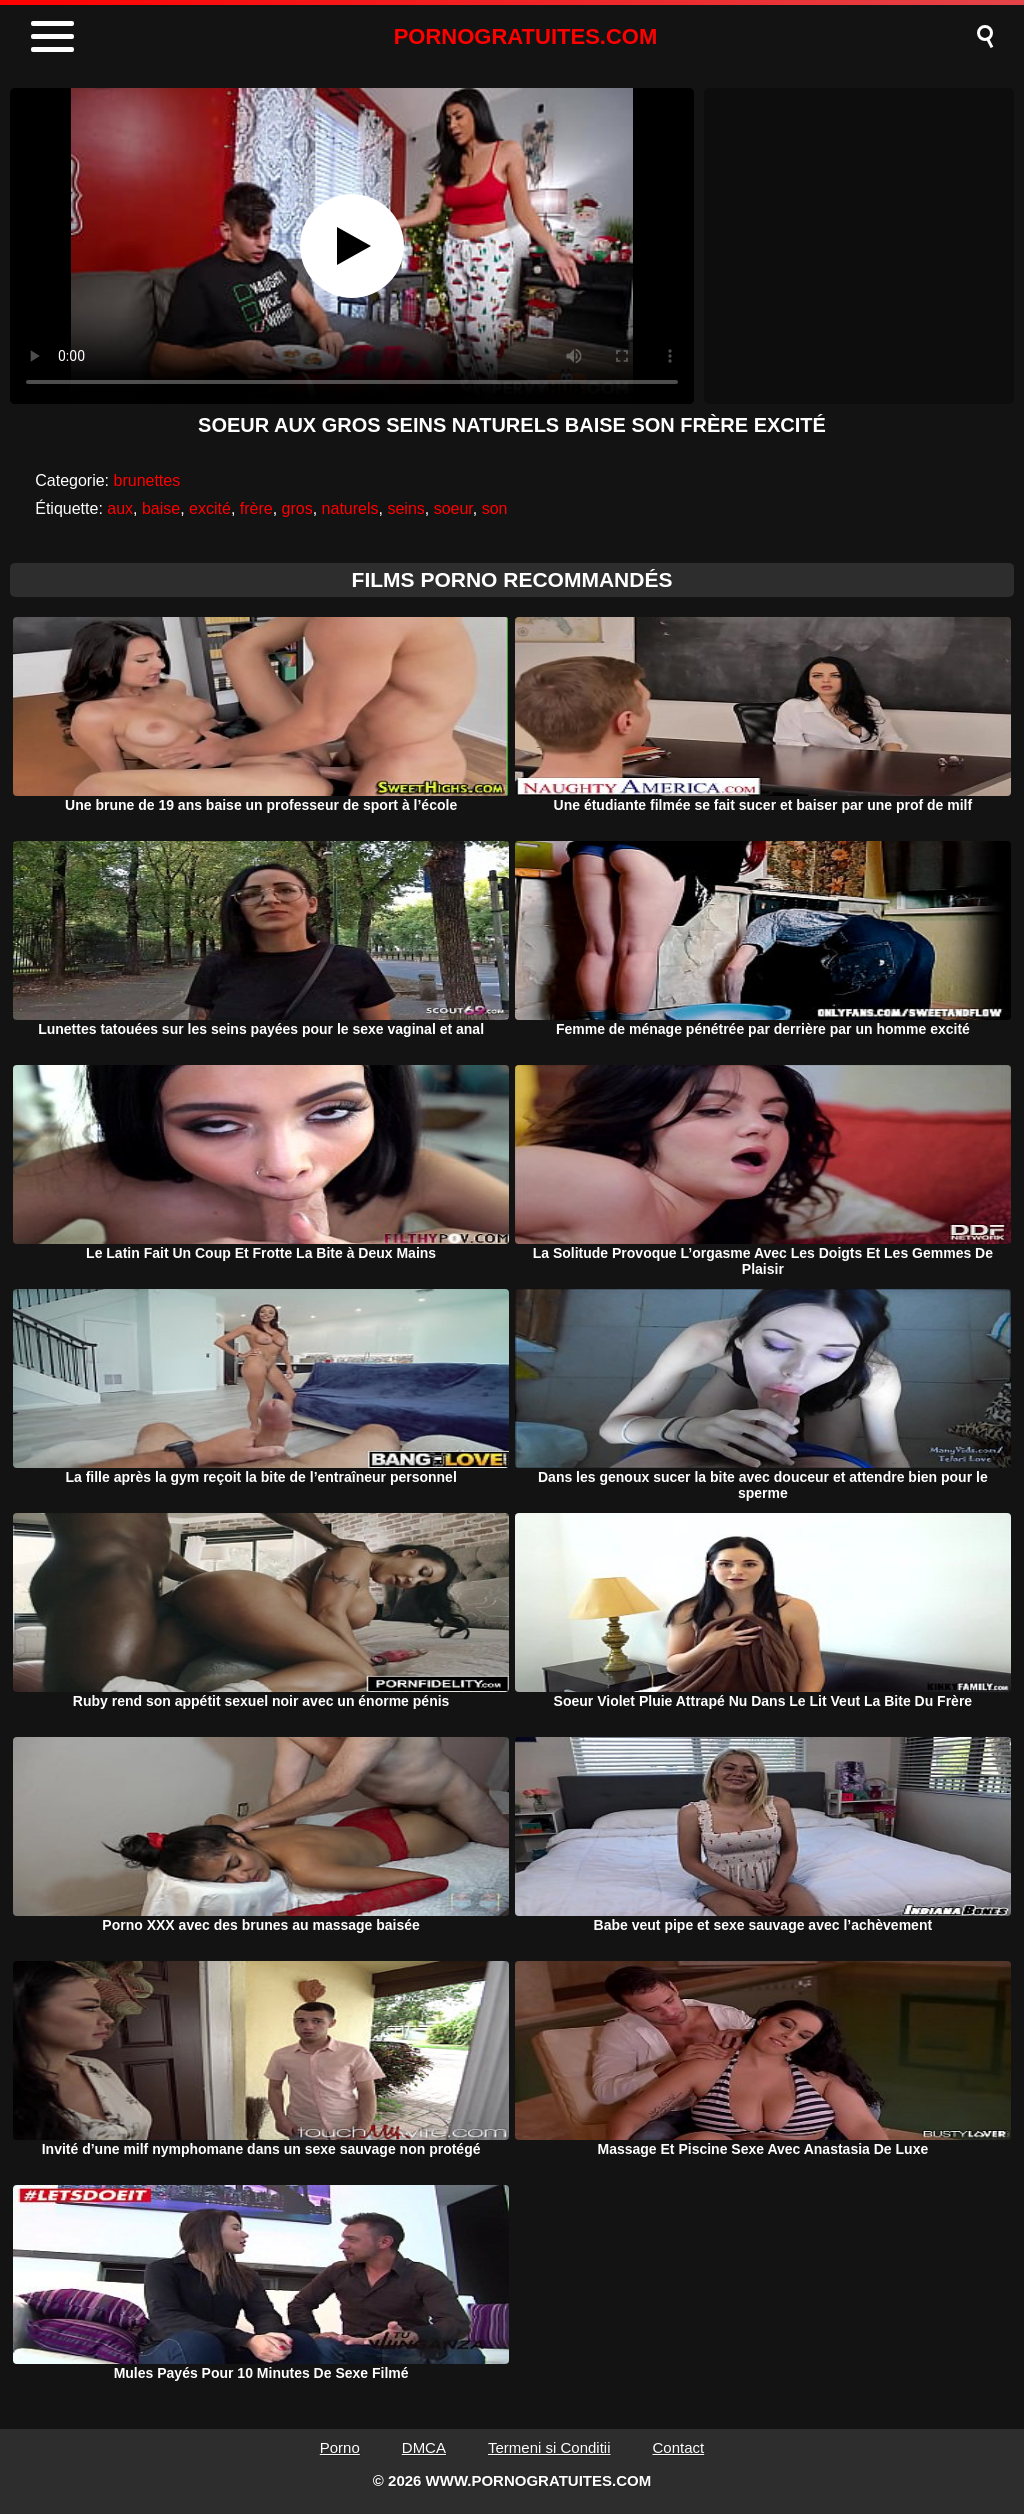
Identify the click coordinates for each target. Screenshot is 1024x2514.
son (495, 508)
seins (405, 508)
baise (161, 508)
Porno (340, 2447)
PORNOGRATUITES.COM (526, 36)
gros (297, 508)
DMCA (424, 2447)
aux (120, 508)
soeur (453, 508)
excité (210, 508)
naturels (350, 508)
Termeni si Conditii (549, 2447)
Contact (679, 2447)
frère (256, 508)
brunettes (147, 480)
